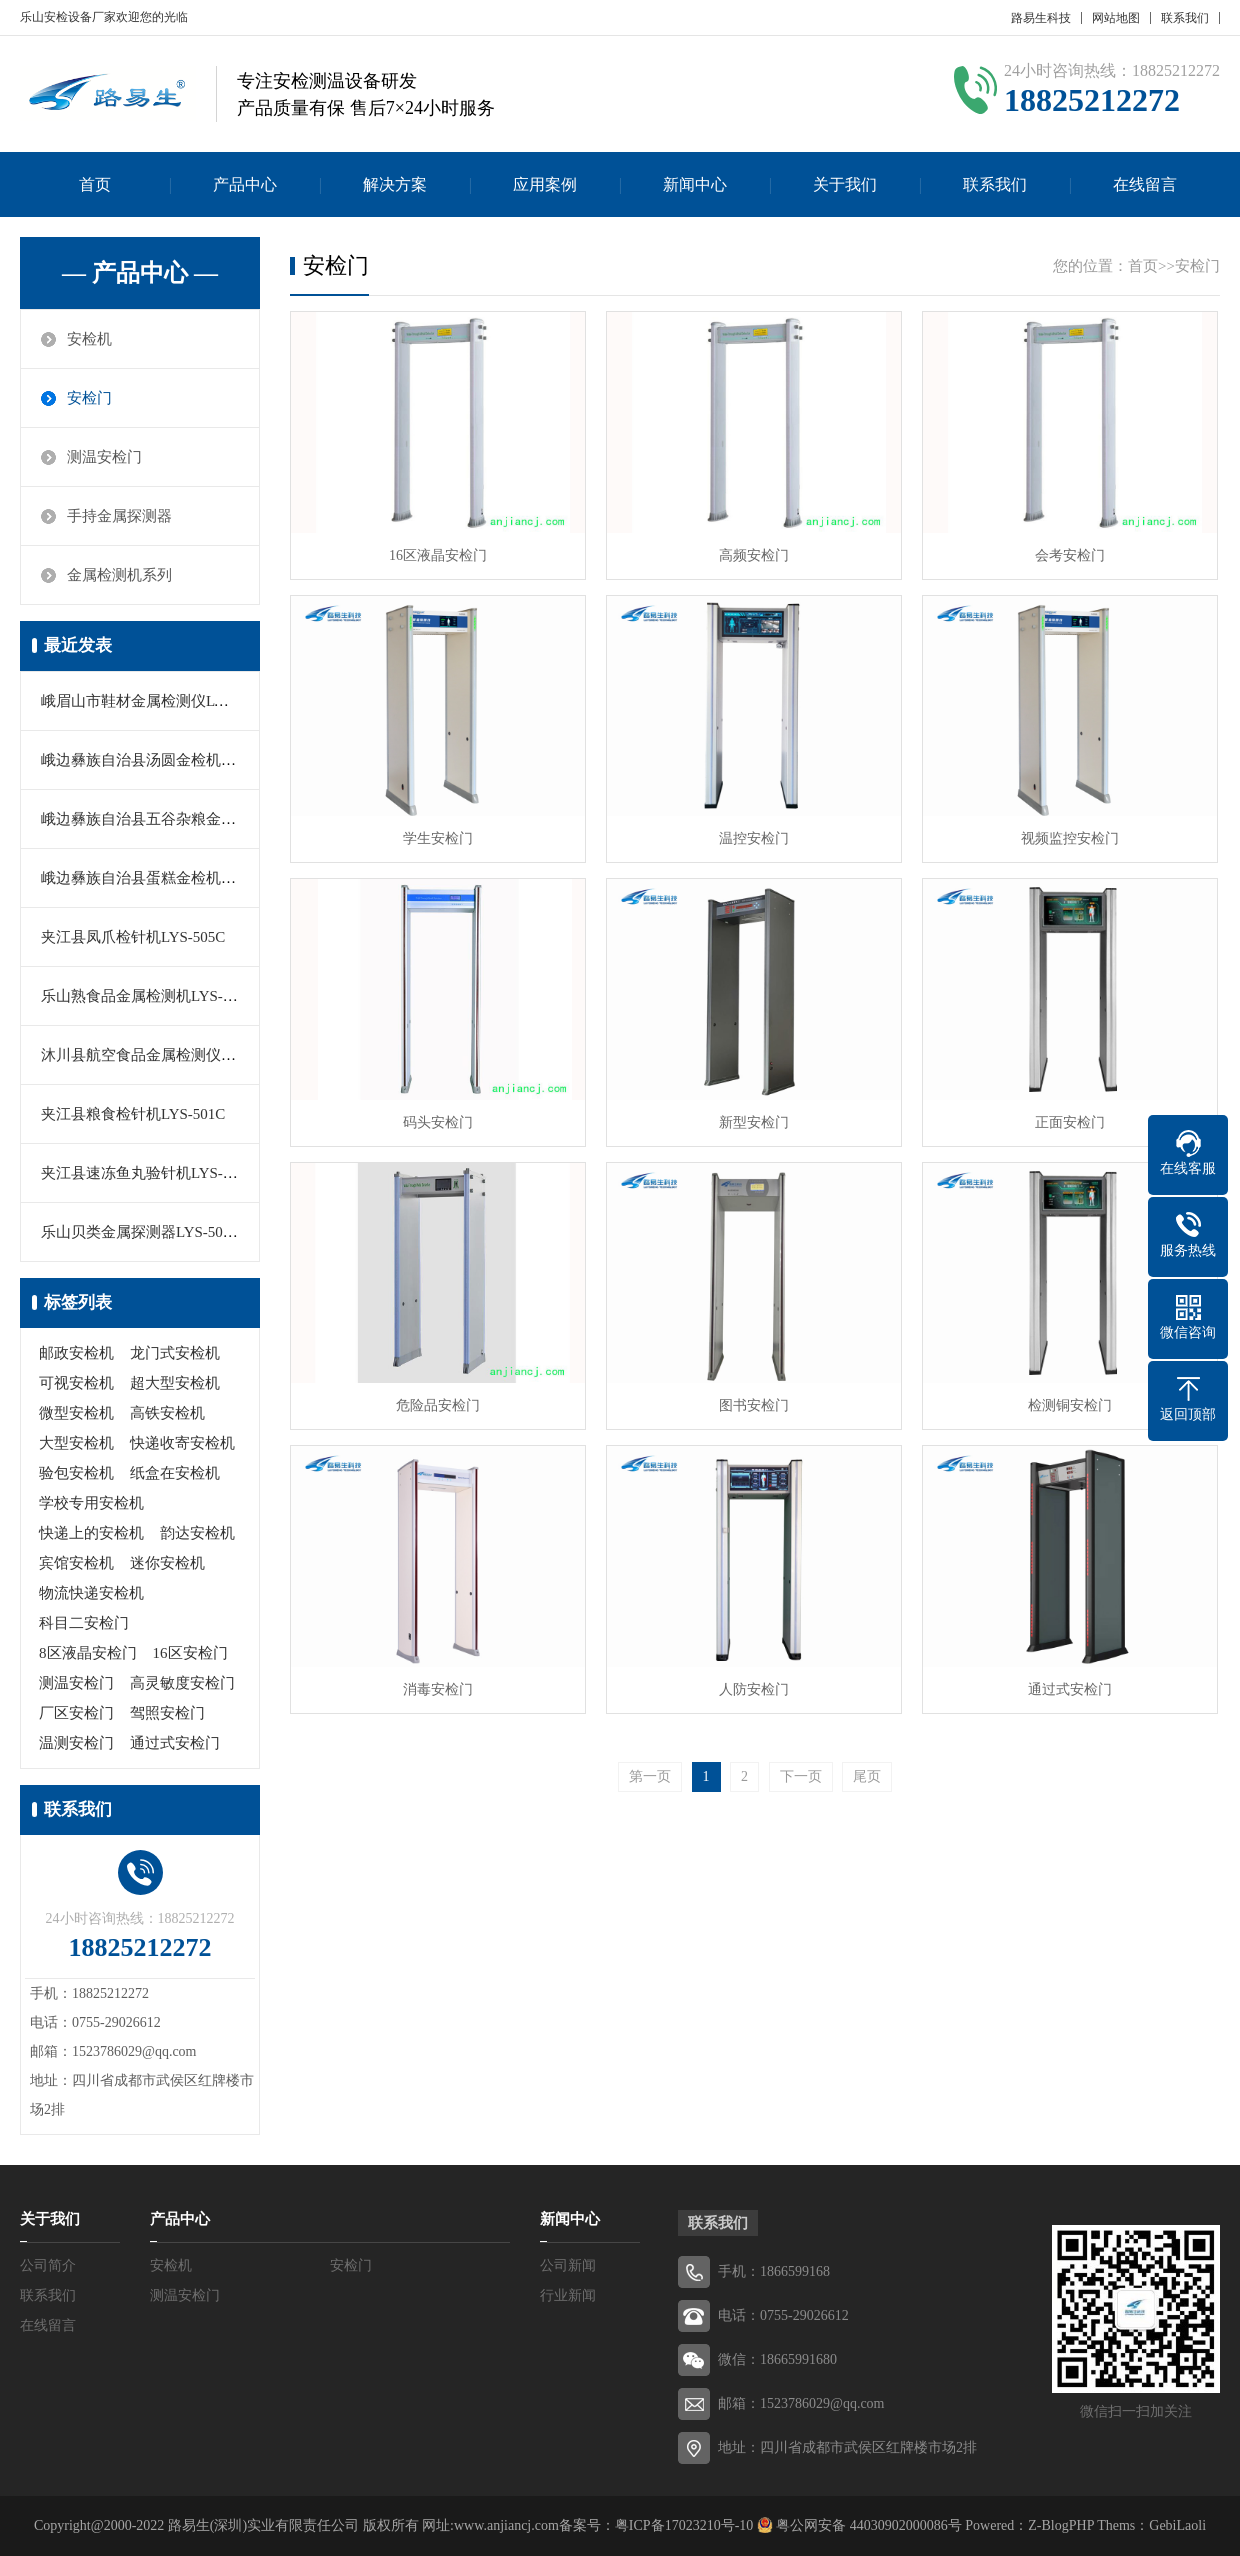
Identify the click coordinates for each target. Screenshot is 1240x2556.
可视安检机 (76, 1383)
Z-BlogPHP (1061, 2525)
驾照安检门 (167, 1713)
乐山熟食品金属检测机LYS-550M (150, 996)
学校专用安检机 (91, 1503)
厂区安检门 (76, 1713)
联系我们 (1185, 18)
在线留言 (1145, 184)
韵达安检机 (197, 1533)
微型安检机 (76, 1413)
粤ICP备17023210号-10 (684, 2525)
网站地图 (1116, 18)
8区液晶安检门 (88, 1653)
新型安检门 (754, 1122)
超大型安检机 (175, 1383)
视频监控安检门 (1070, 838)
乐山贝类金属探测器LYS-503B (140, 1232)
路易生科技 (1041, 18)
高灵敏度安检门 (182, 1683)
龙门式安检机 (175, 1353)
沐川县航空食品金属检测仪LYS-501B (163, 1055)
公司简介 (48, 2265)
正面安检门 (1070, 1122)
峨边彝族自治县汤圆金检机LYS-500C (163, 760)
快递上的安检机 (91, 1533)
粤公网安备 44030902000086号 (867, 2525)
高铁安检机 (167, 1413)
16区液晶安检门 (438, 555)
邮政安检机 (76, 1353)
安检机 (89, 339)
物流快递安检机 (91, 1593)
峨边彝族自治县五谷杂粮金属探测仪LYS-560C (193, 819)
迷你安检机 (167, 1563)
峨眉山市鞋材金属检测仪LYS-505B (155, 701)
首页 (95, 184)
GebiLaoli (1177, 2525)
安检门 (89, 398)
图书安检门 (754, 1405)
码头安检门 (438, 1122)
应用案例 (545, 184)
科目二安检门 (84, 1623)
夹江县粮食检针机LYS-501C (133, 1114)
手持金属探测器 (119, 516)
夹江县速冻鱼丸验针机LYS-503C (148, 1173)
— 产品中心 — (140, 273)
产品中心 (245, 184)
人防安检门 (754, 1689)
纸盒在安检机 (175, 1473)
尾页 (867, 1776)
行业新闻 (568, 2295)
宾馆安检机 (76, 1563)
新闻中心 (695, 184)
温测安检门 (76, 1743)
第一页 (650, 1776)
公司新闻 (568, 2265)
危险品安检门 (438, 1405)
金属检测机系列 (119, 575)
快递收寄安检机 (182, 1443)
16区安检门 (190, 1653)
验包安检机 (76, 1473)
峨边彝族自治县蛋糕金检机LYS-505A (163, 878)
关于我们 (845, 184)
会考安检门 (1070, 555)
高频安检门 (754, 555)
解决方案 (395, 184)
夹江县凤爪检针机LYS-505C (133, 937)
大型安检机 (76, 1443)
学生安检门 (438, 838)
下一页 (801, 1776)
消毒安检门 (438, 1689)
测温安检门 (104, 457)
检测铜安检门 (1070, 1405)
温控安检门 (754, 838)
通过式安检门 (175, 1743)
